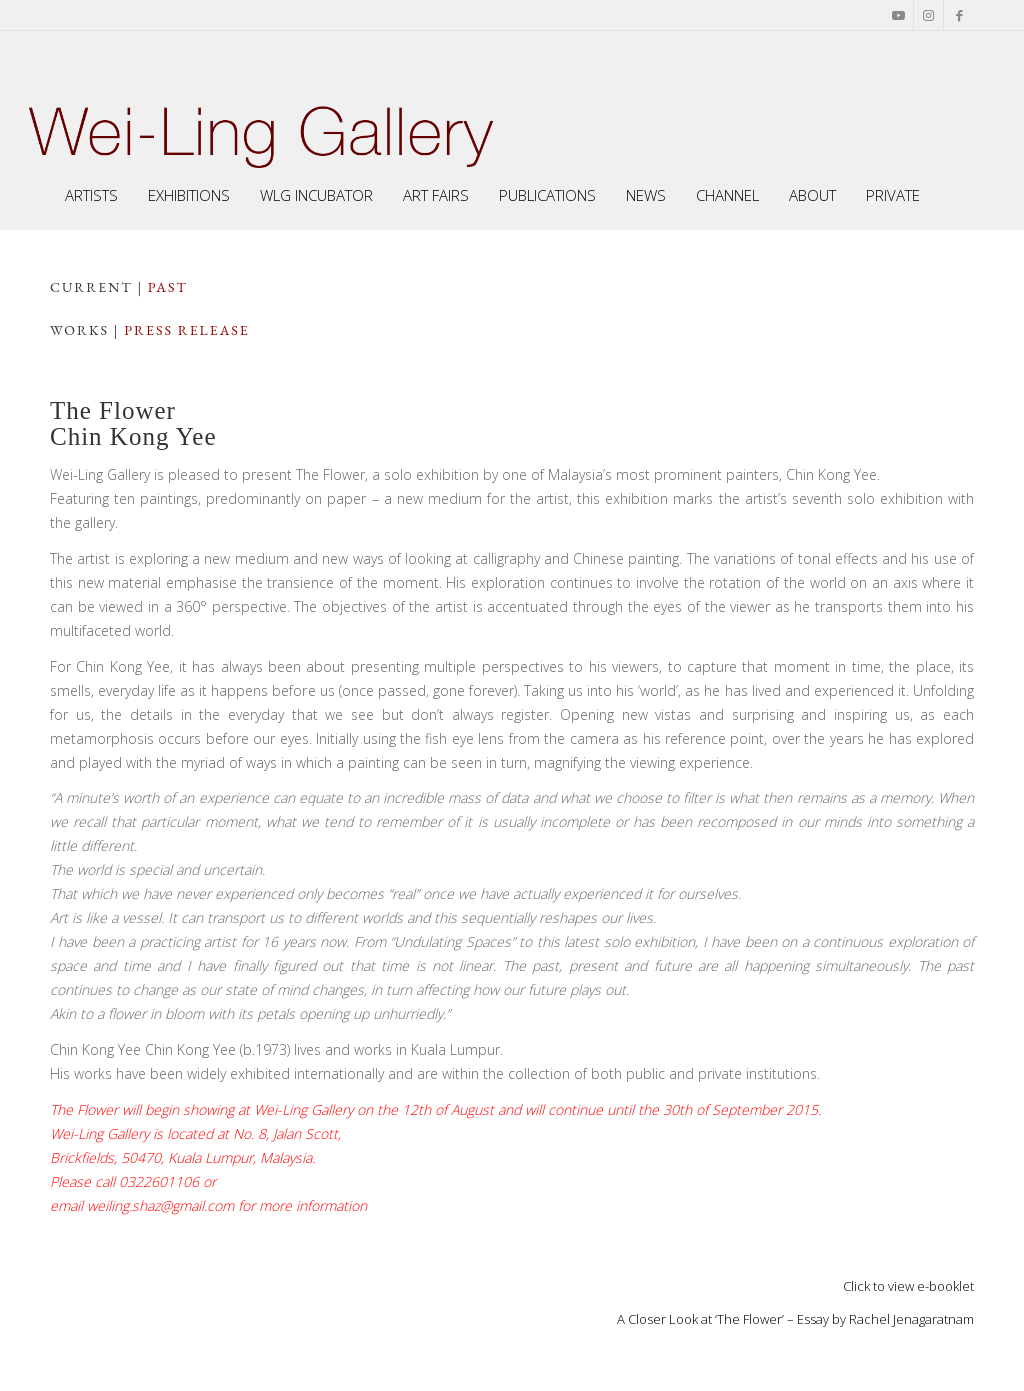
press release (186, 330)
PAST (168, 287)
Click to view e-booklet (908, 1286)
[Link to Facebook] (959, 15)
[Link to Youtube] (898, 15)
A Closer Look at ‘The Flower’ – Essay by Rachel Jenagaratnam (795, 1319)
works (79, 330)
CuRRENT (91, 287)
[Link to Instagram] (928, 15)
